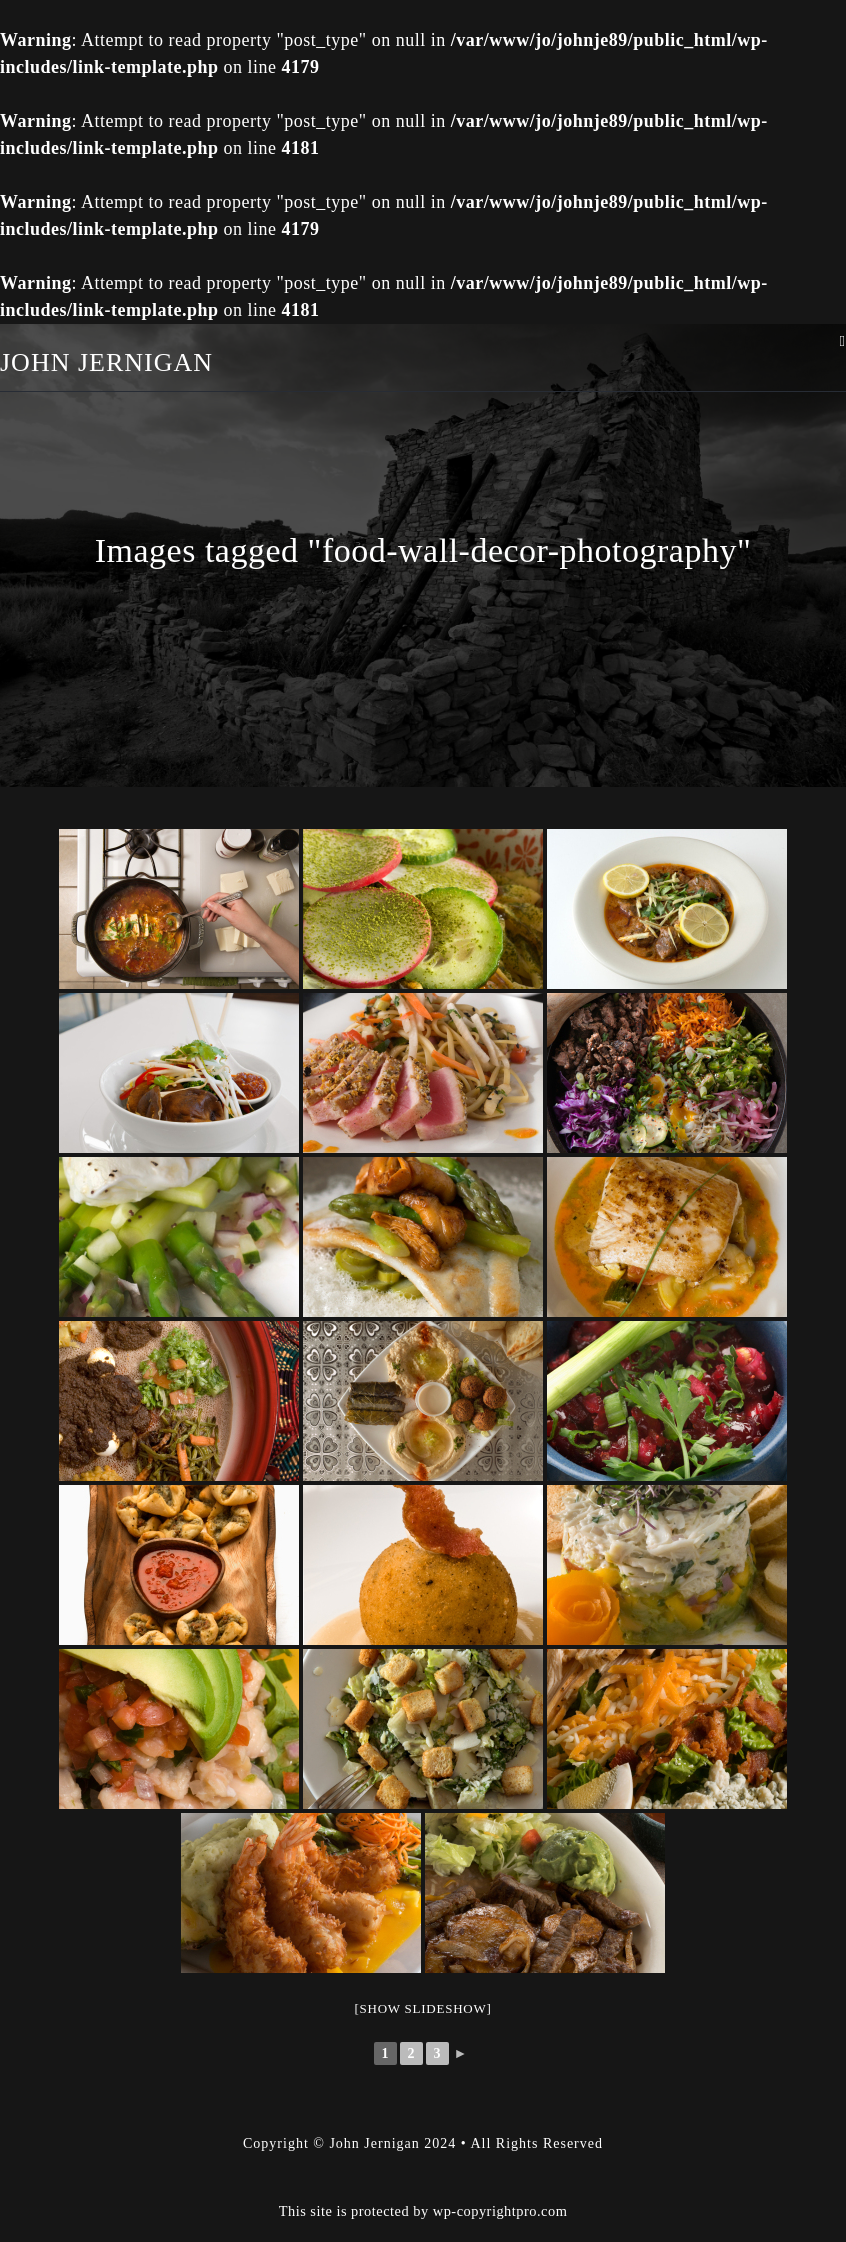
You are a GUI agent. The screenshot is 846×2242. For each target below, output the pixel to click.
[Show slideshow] (422, 2008)
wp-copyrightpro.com (500, 2211)
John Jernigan (106, 362)
